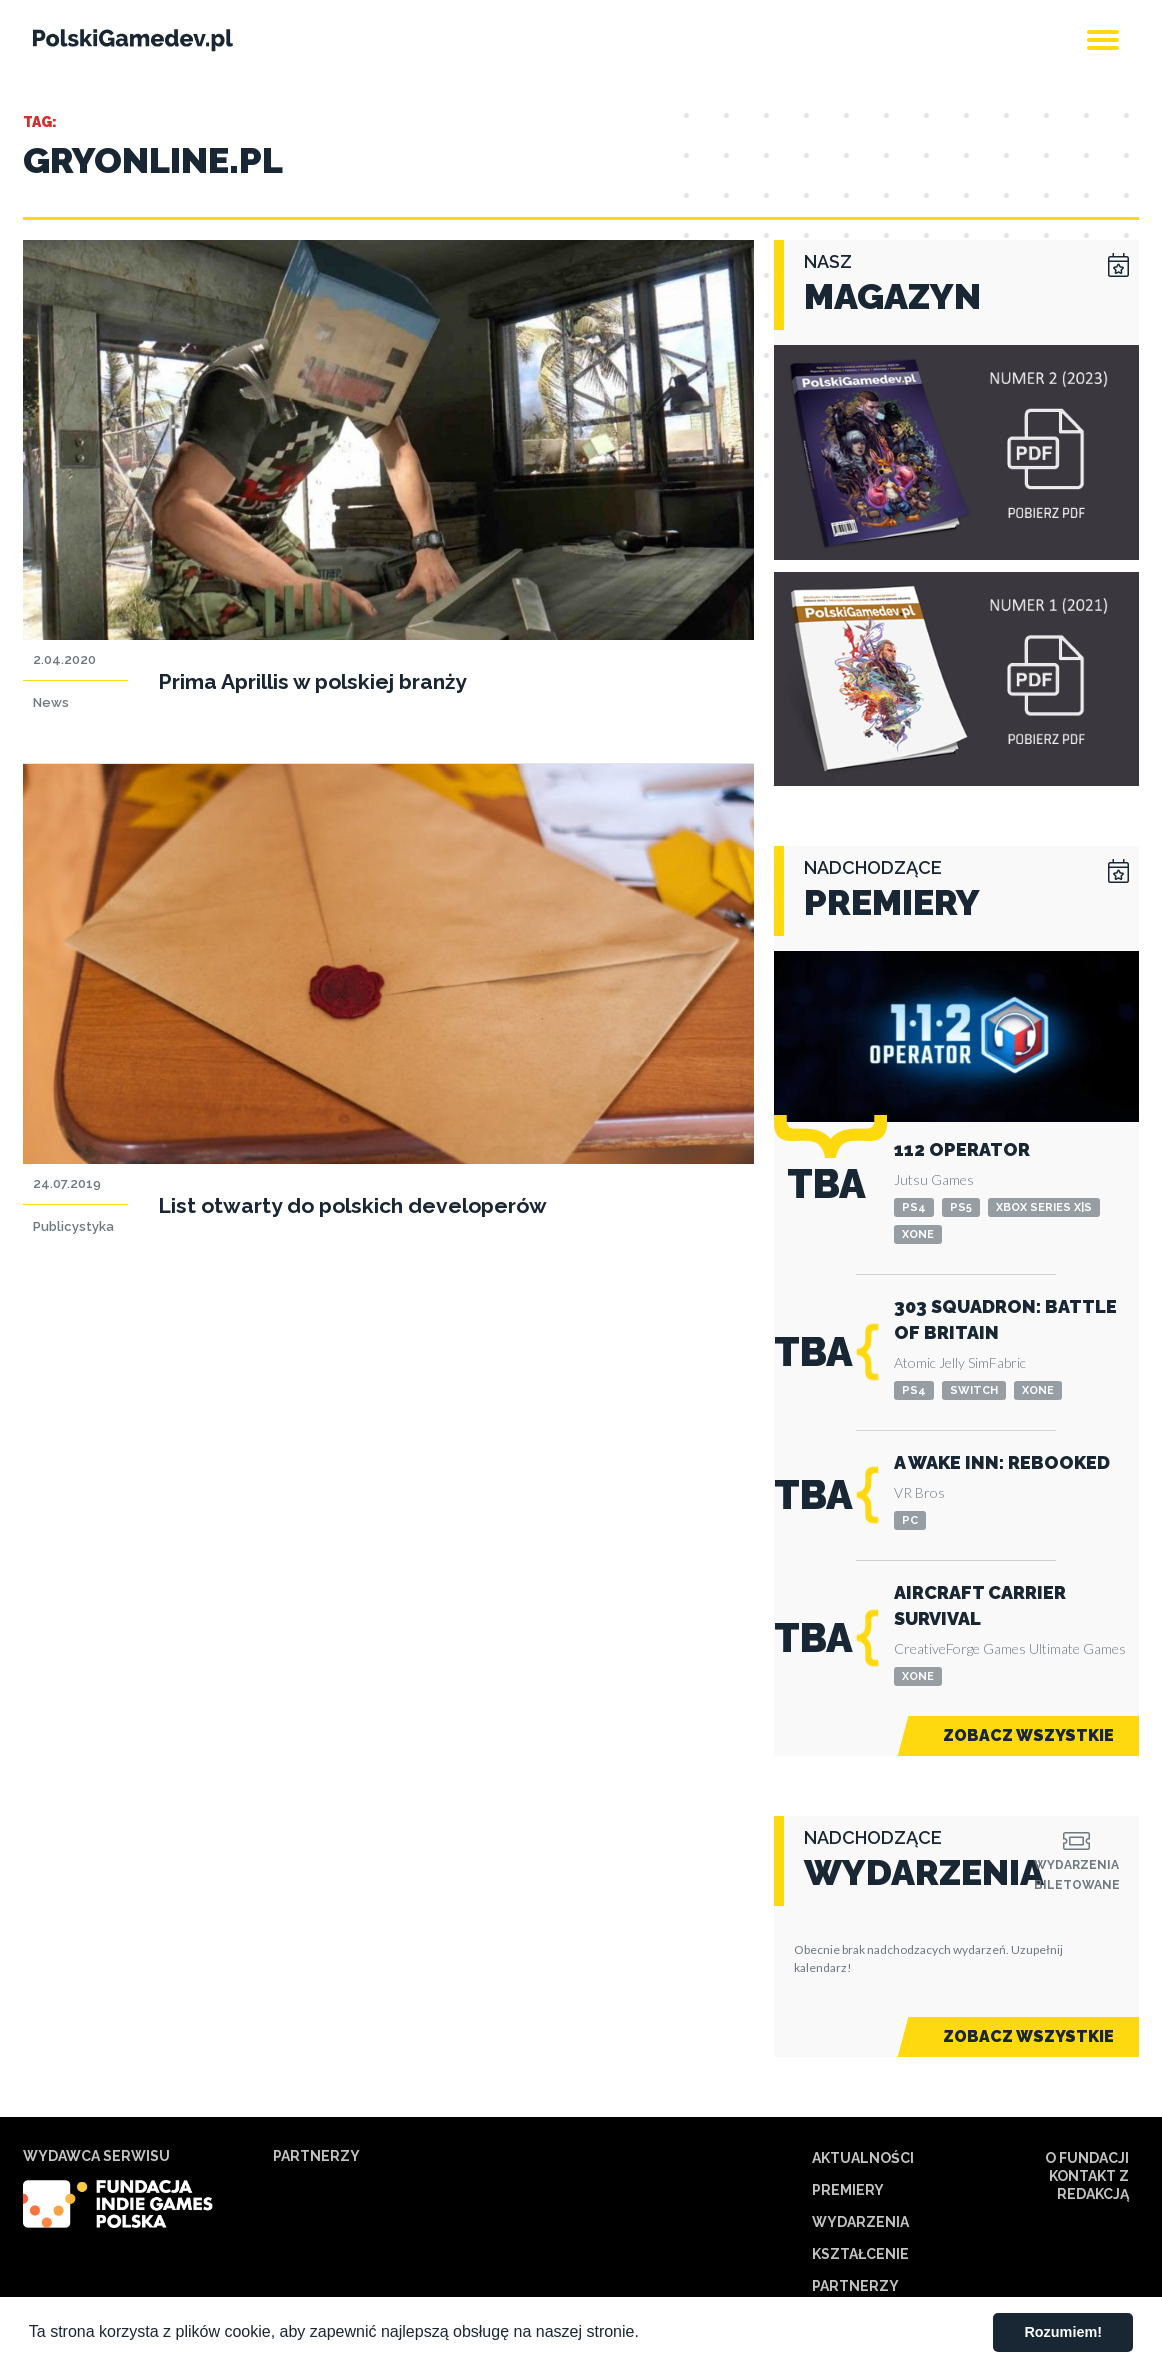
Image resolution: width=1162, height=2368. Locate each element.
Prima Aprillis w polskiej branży (312, 681)
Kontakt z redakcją (1089, 2185)
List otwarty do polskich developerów (352, 1205)
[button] (646, 2334)
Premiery (848, 2190)
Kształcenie (860, 2254)
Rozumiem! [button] (1063, 2332)
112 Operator (962, 1149)
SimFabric (997, 1362)
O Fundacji (1087, 2158)
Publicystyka (73, 1226)
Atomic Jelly (929, 1362)
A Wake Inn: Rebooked (1002, 1462)
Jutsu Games (934, 1179)
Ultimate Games (1077, 1648)
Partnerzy (855, 2286)
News (51, 702)
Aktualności (863, 2158)
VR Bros (919, 1492)
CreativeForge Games (960, 1648)
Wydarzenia (860, 2222)
